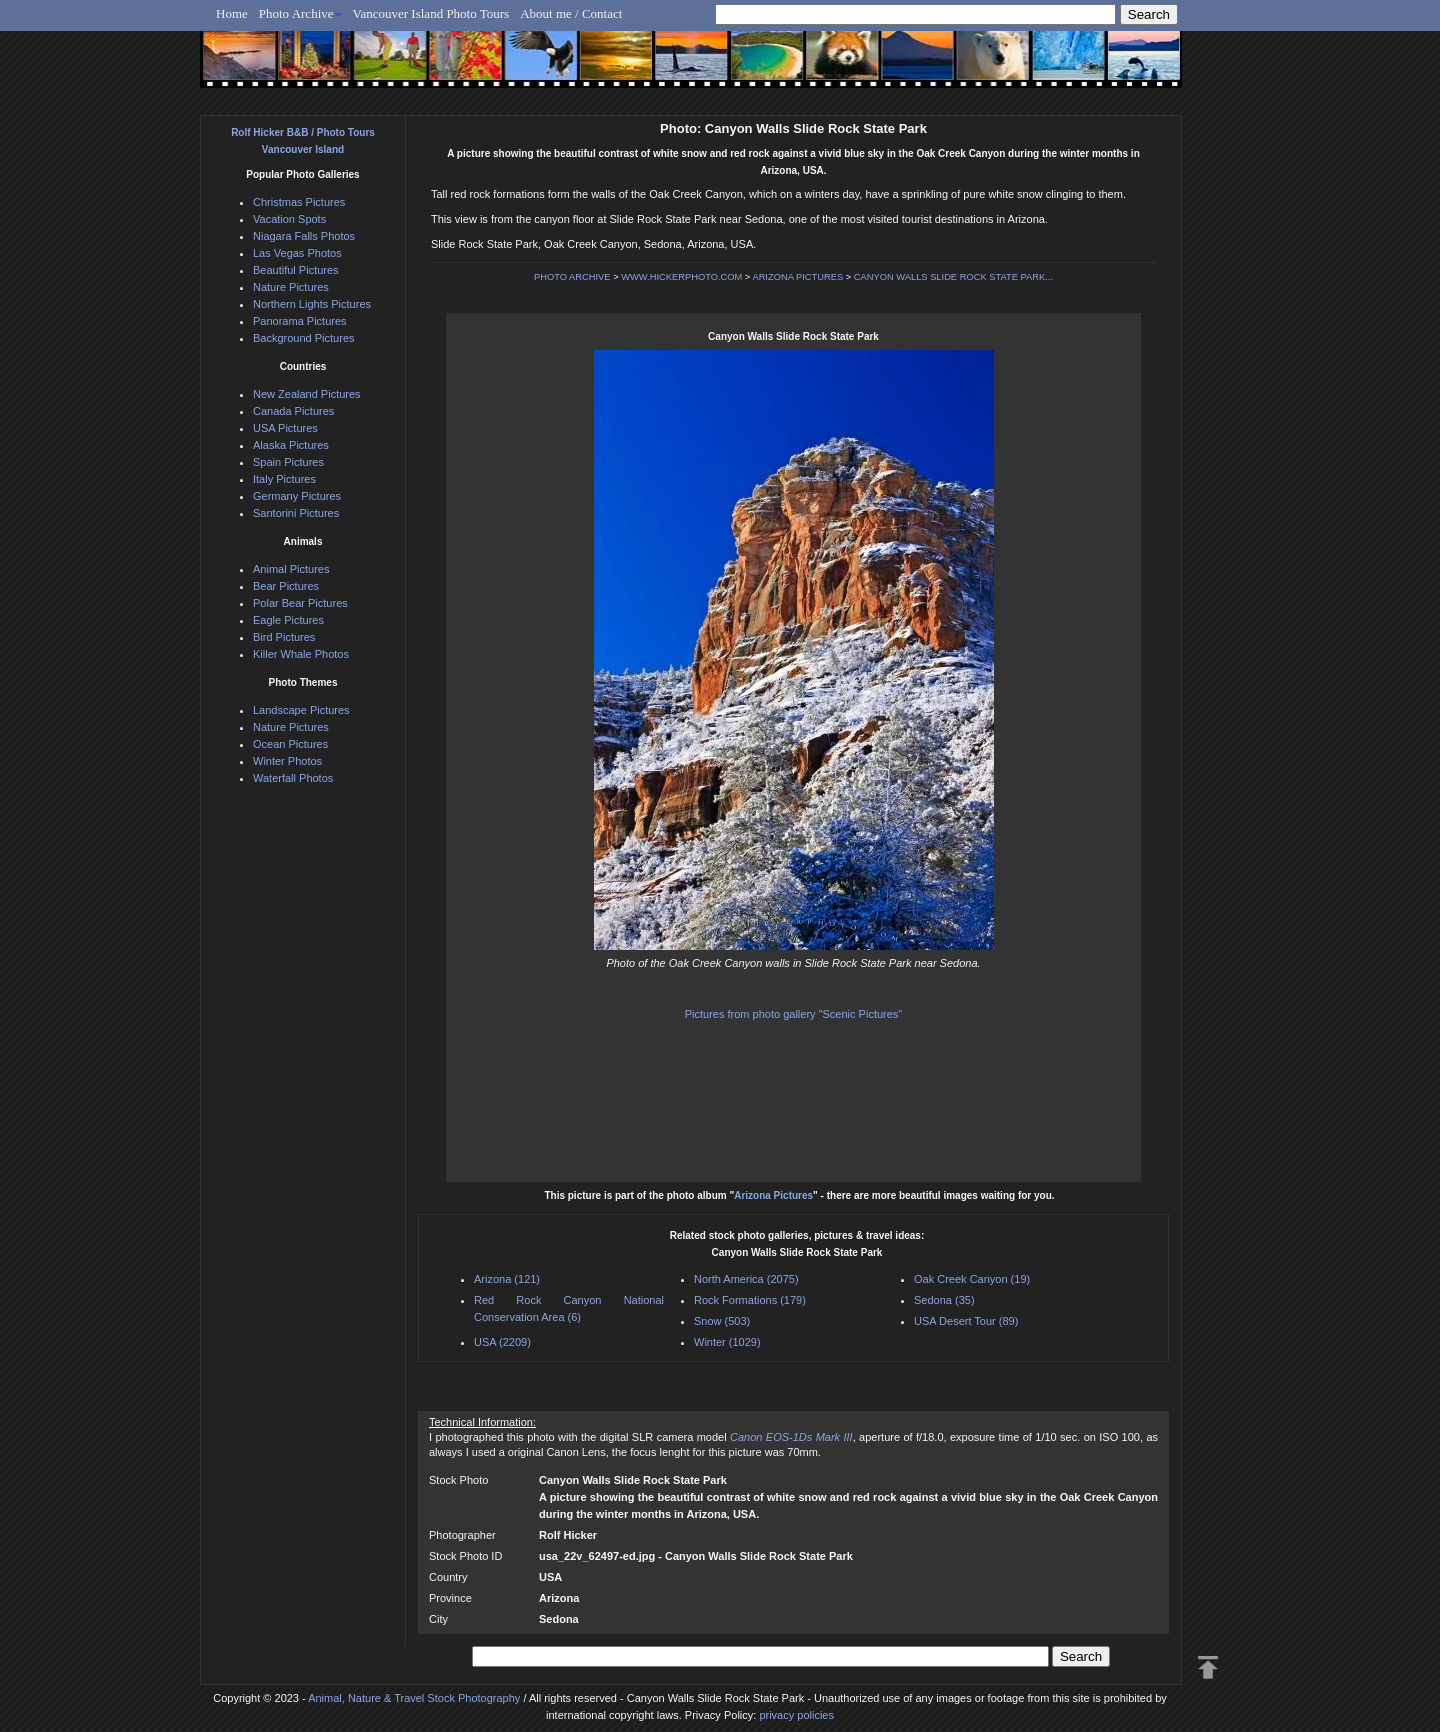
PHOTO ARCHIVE (572, 277)
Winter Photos (287, 761)
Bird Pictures (284, 637)
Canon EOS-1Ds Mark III (791, 1437)
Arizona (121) (507, 1279)
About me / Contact (571, 13)
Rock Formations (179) (750, 1300)
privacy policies (796, 1715)
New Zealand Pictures (307, 394)
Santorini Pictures (296, 513)
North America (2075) (746, 1279)
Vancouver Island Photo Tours (431, 13)
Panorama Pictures (300, 321)
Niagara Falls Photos (304, 236)
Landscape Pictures (301, 710)
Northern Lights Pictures (312, 304)
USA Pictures (285, 428)
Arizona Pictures (773, 1195)
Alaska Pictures (291, 445)
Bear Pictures (286, 586)
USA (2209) (502, 1342)
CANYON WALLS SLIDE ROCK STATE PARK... (953, 277)
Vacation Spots (289, 219)
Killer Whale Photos (301, 654)
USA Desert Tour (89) (966, 1321)
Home (232, 13)
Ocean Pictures (290, 744)
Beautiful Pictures (296, 270)
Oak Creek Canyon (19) (972, 1279)
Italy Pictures (284, 479)
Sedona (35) (944, 1300)
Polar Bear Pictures (300, 603)
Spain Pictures (288, 462)
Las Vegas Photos (297, 253)
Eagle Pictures (288, 620)
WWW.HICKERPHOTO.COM (681, 277)
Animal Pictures (291, 569)
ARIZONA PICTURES (797, 277)
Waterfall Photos (293, 778)
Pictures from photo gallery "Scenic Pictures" (794, 1014)
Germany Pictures (297, 496)
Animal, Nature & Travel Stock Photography (414, 1698)
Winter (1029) (727, 1342)
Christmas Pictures (299, 202)
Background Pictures (304, 338)
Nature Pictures (291, 287)
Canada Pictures (293, 411)
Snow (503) (722, 1321)
